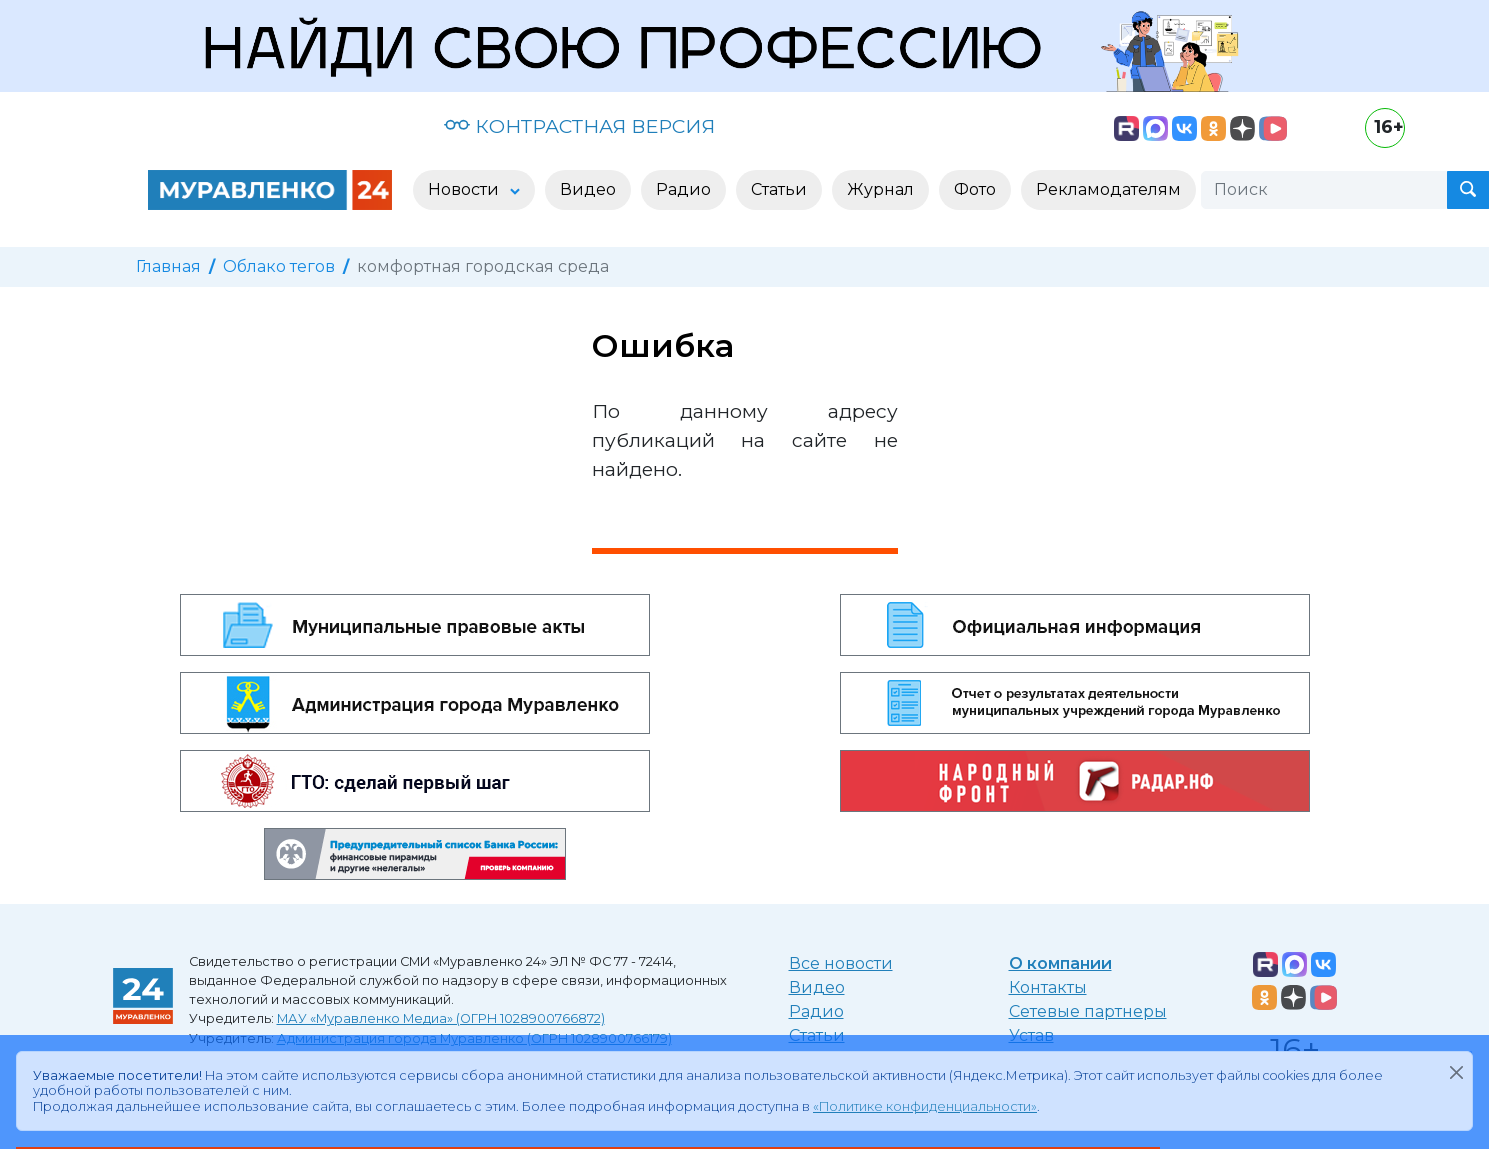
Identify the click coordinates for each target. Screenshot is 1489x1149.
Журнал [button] (880, 189)
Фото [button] (975, 189)
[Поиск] (1324, 190)
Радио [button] (683, 189)
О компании (1060, 963)
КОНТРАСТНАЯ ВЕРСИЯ (579, 126)
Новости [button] (465, 189)
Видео (817, 987)
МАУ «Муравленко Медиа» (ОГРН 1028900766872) (441, 1018)
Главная (168, 266)
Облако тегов (279, 266)
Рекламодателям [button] (1108, 189)
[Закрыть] (1456, 1072)
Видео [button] (588, 189)
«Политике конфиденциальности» (925, 1106)
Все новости (841, 963)
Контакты (1048, 987)
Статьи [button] (779, 189)
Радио (816, 1011)
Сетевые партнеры (1088, 1011)
